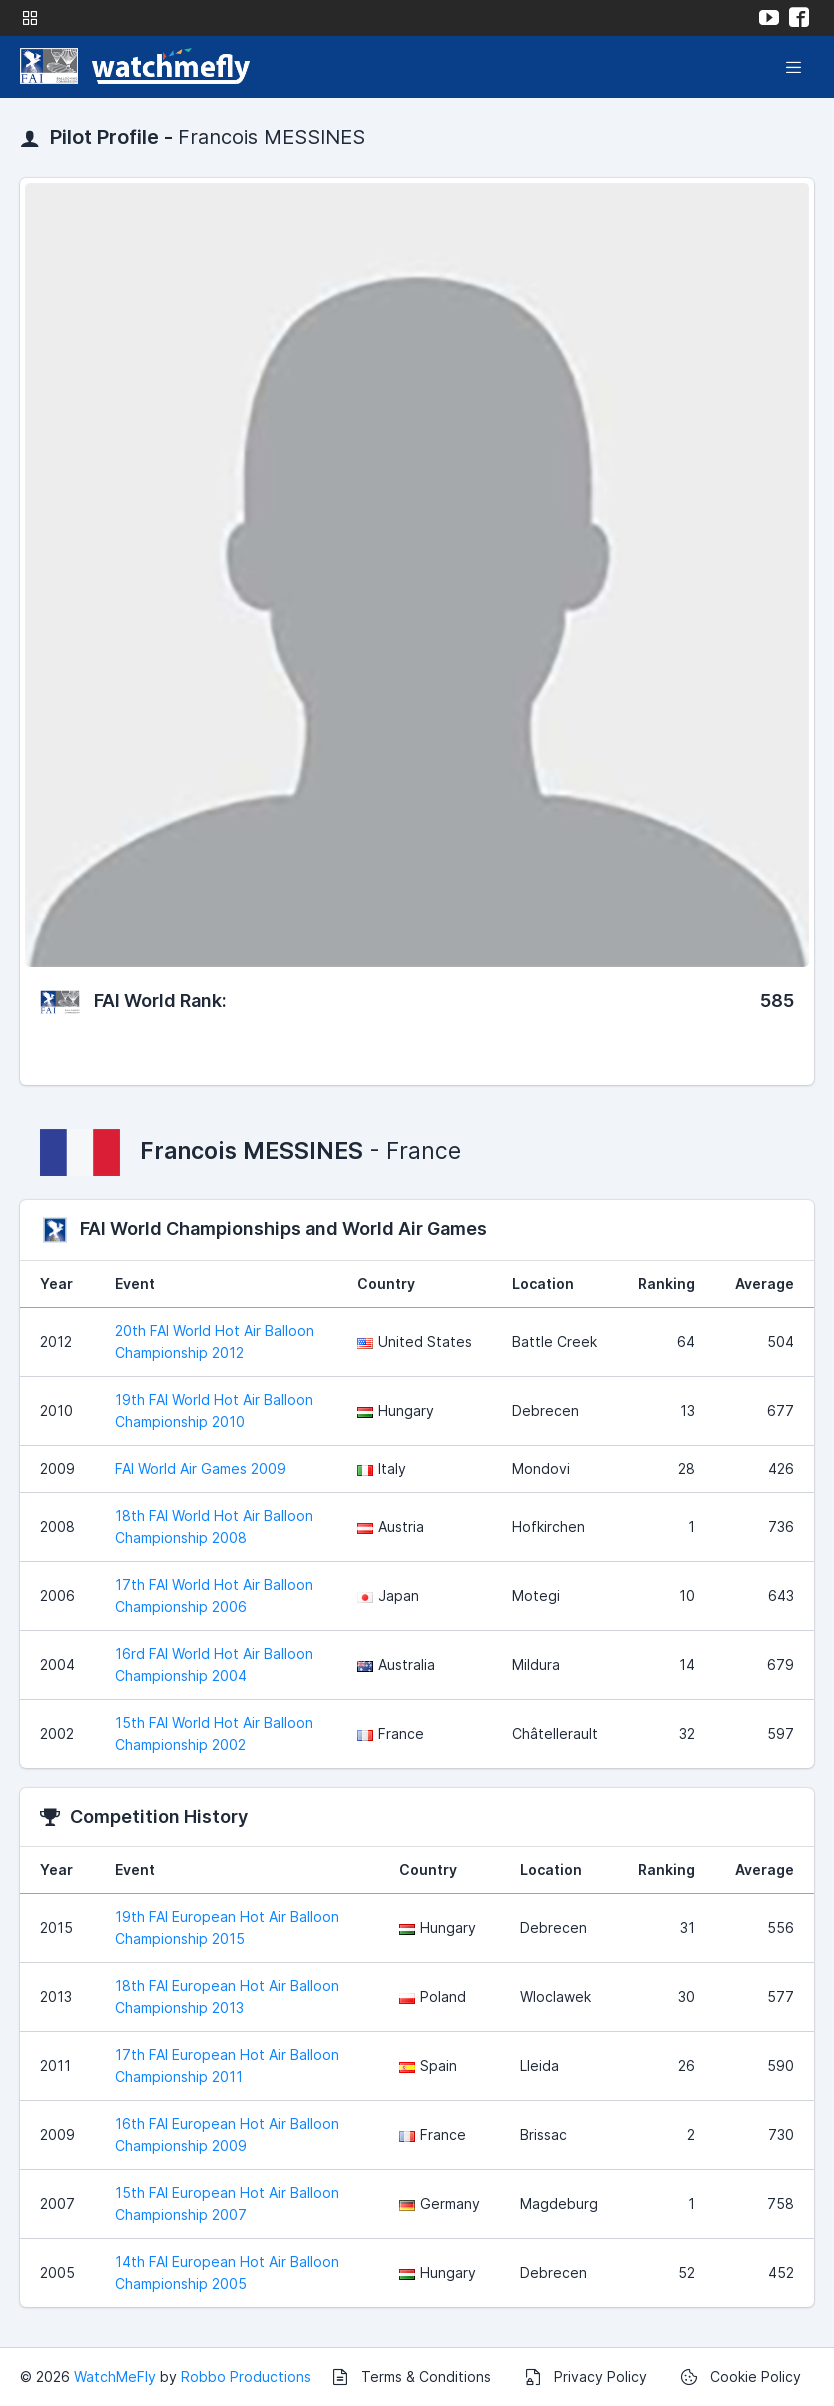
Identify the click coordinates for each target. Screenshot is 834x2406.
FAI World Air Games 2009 (200, 1468)
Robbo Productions (246, 2376)
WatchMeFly (115, 2376)
